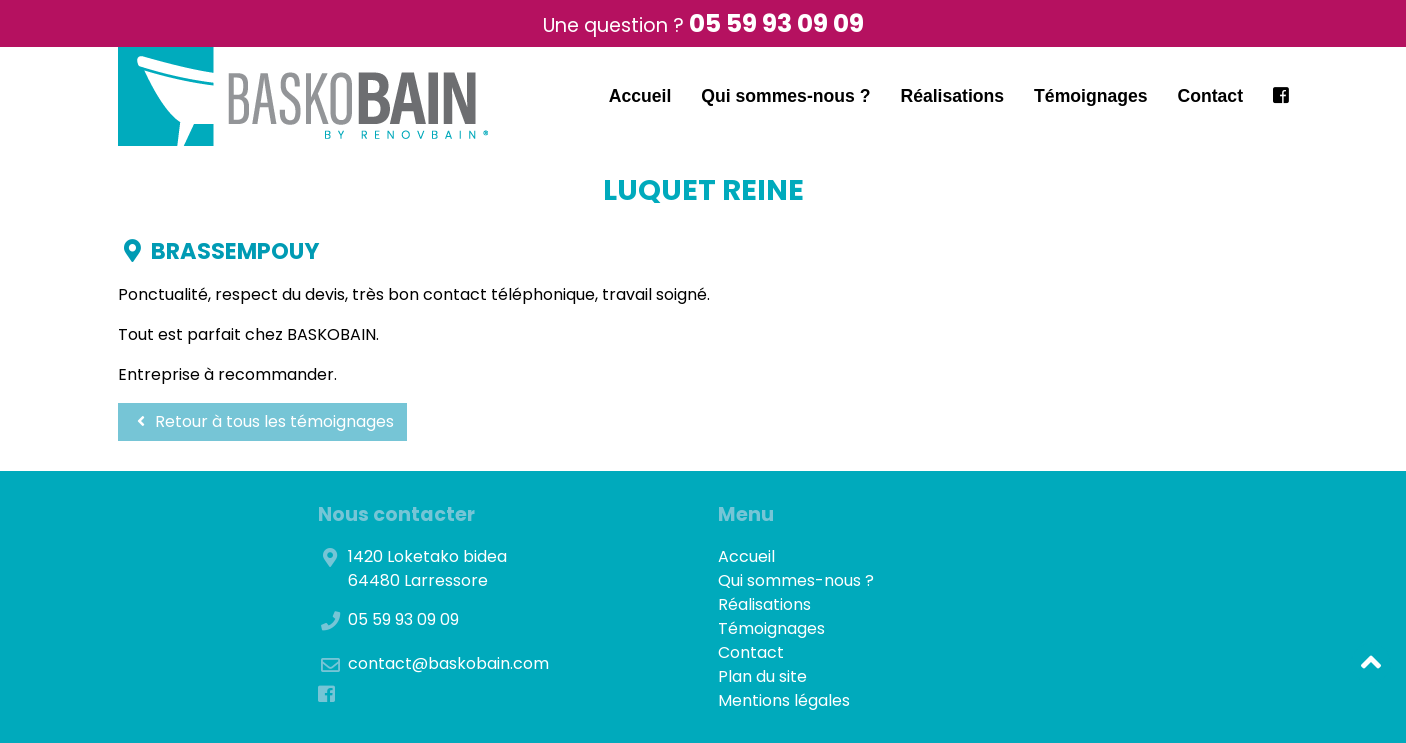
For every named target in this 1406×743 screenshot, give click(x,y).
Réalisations (952, 96)
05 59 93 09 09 (776, 23)
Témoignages (1090, 96)
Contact (1211, 96)
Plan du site (762, 676)
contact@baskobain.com (448, 663)
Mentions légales (784, 700)
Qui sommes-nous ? (785, 96)
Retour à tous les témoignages (262, 421)
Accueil (640, 96)
